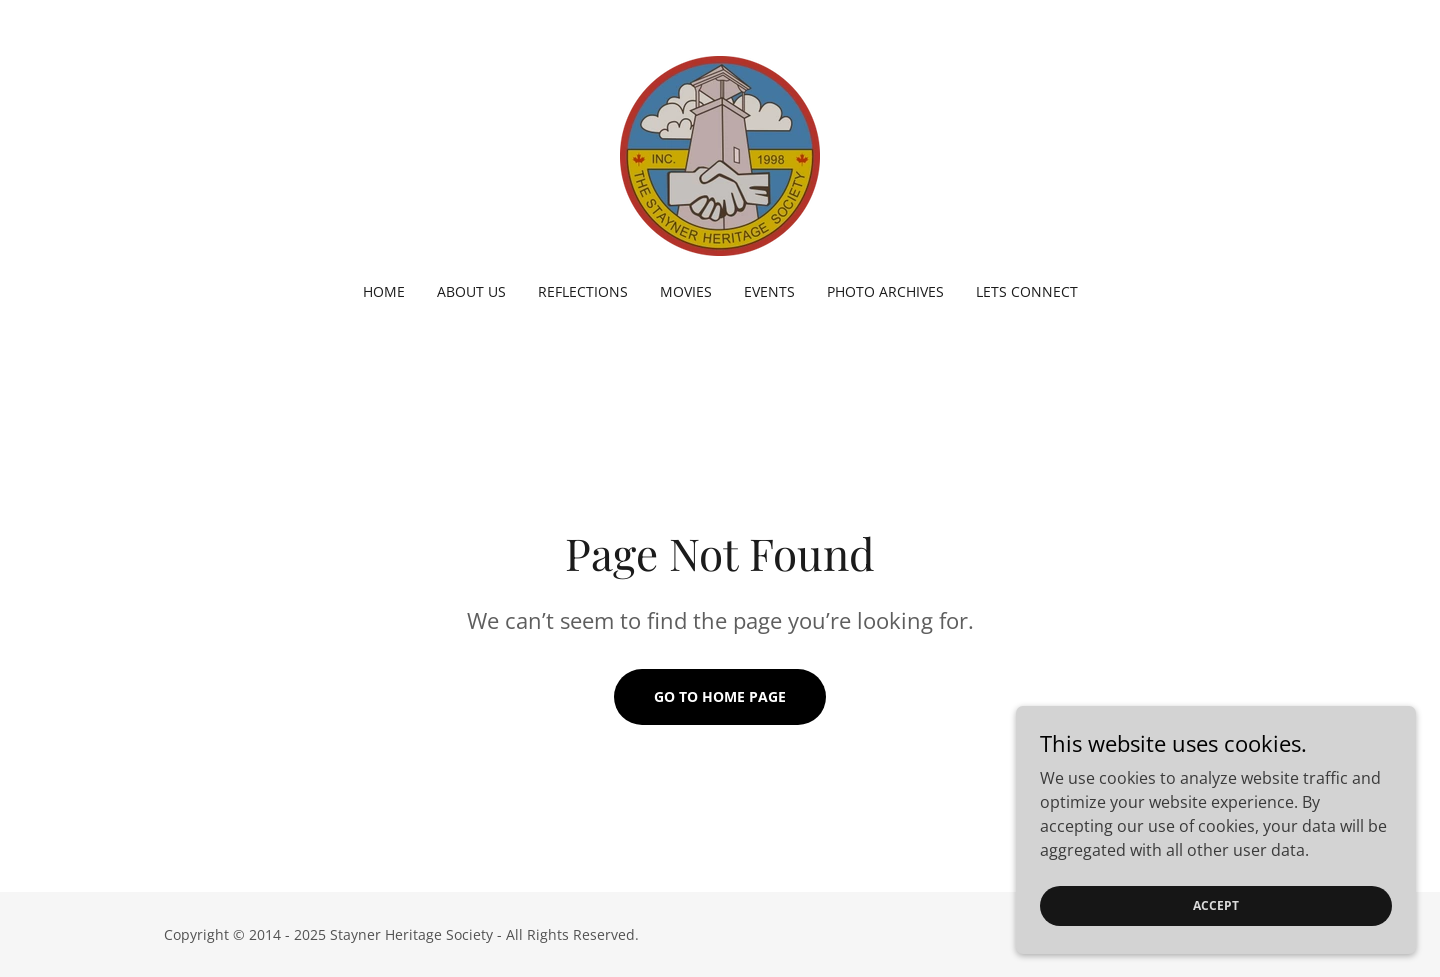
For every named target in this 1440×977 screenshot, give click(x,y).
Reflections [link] (583, 291)
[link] (720, 154)
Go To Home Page (720, 696)
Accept (1216, 932)
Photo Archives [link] (885, 291)
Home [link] (384, 291)
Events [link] (769, 291)
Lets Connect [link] (1027, 291)
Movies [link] (686, 291)
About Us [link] (471, 291)
